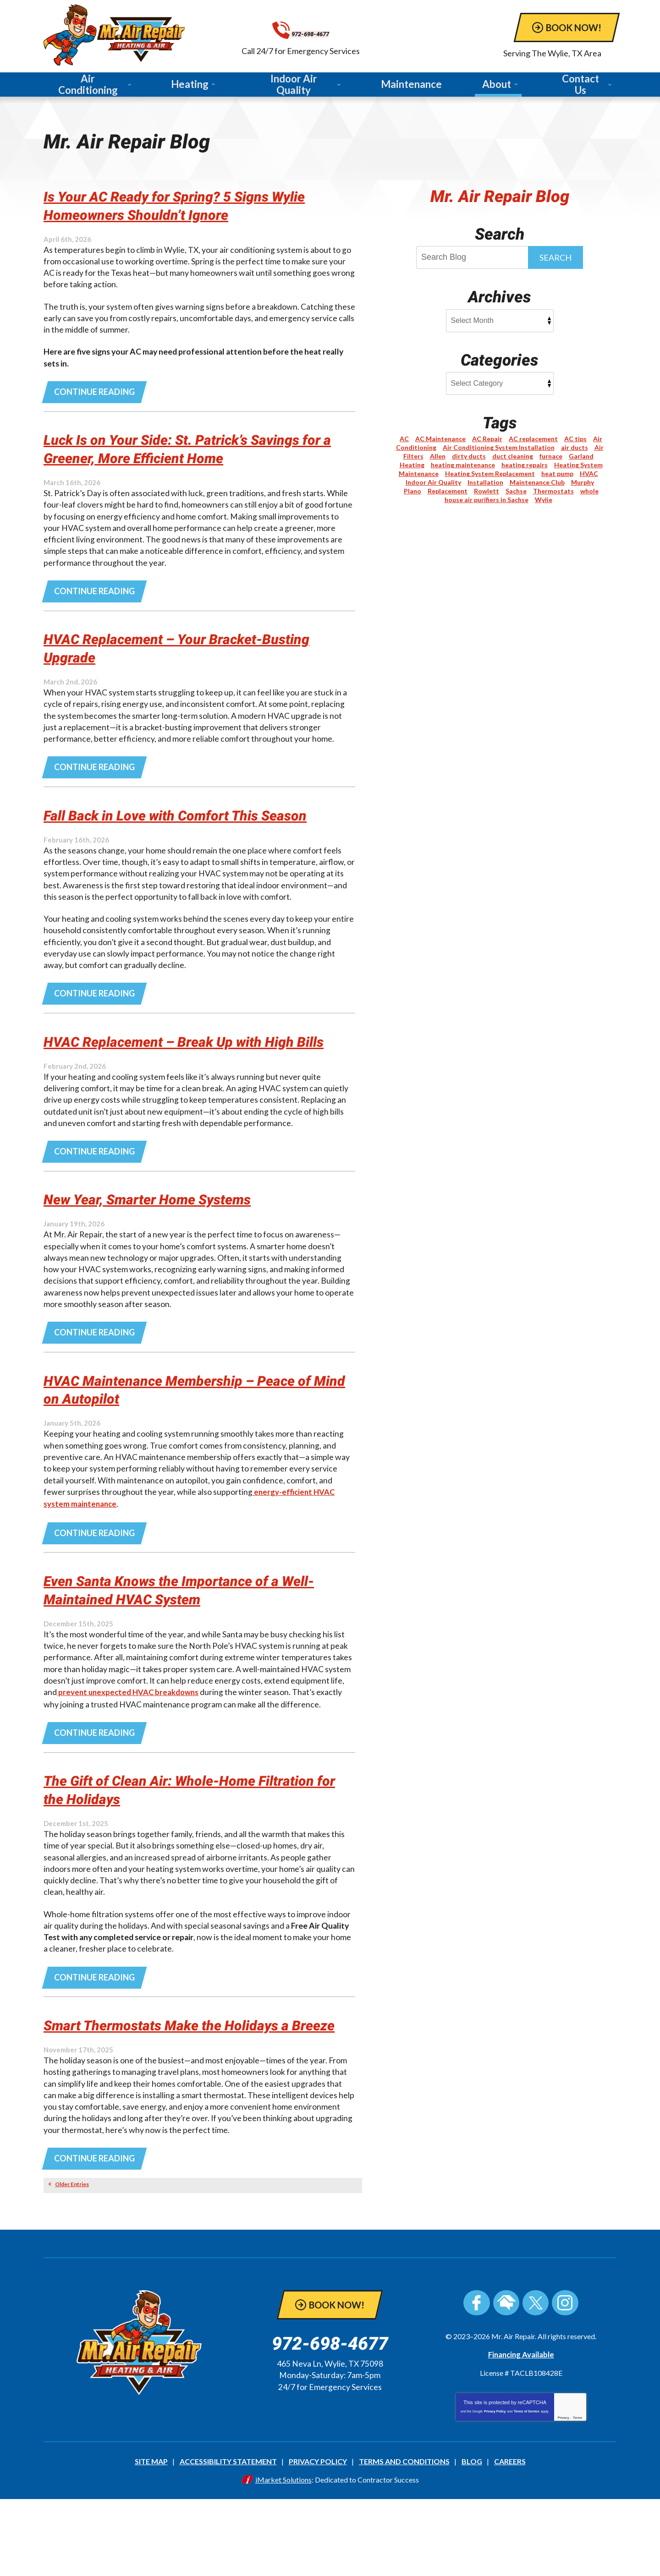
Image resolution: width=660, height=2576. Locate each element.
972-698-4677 (341, 30)
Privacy (563, 2496)
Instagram (565, 2381)
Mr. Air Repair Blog (499, 197)
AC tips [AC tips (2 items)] (575, 439)
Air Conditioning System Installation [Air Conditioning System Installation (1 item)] (499, 448)
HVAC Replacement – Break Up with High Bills (194, 1081)
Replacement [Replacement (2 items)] (448, 492)
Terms (578, 2496)
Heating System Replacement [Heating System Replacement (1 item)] (490, 474)
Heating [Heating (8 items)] (412, 466)
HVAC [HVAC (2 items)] (589, 474)
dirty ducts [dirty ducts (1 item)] (469, 457)
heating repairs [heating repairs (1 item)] (524, 466)
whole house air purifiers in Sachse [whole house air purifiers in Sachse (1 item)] (522, 496)
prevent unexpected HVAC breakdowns (131, 1748)
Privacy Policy (495, 2490)
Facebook (477, 2381)
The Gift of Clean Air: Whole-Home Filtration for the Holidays (171, 1846)
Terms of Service (526, 2490)
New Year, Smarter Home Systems (168, 1250)
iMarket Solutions (283, 2556)
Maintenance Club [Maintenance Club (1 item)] (537, 483)
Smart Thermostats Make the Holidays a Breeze (191, 2093)
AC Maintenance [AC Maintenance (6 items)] (440, 439)
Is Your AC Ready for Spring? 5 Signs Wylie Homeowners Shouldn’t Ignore (179, 207)
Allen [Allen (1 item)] (438, 457)
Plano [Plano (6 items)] (412, 492)
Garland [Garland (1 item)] (581, 457)
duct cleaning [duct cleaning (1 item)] (512, 457)
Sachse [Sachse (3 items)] (516, 492)
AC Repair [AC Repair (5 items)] (487, 439)
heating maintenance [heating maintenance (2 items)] (463, 466)
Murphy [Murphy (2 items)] (582, 483)
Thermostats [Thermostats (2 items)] (553, 492)
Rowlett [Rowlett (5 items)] (486, 492)
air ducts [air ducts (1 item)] (574, 448)
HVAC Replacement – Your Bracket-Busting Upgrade (175, 655)
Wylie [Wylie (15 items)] (543, 500)
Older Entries (72, 2262)
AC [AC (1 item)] (404, 439)
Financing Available (521, 2433)
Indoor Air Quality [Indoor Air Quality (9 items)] (433, 483)
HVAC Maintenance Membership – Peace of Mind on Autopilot (194, 1442)
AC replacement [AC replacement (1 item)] (533, 439)
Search (555, 258)
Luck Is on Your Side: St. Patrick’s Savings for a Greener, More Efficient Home (198, 453)
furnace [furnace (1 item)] (550, 457)
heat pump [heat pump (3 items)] (557, 474)
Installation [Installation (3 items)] (485, 483)
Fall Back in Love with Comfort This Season (173, 834)
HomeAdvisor (506, 2381)
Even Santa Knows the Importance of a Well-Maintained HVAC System (185, 1644)
